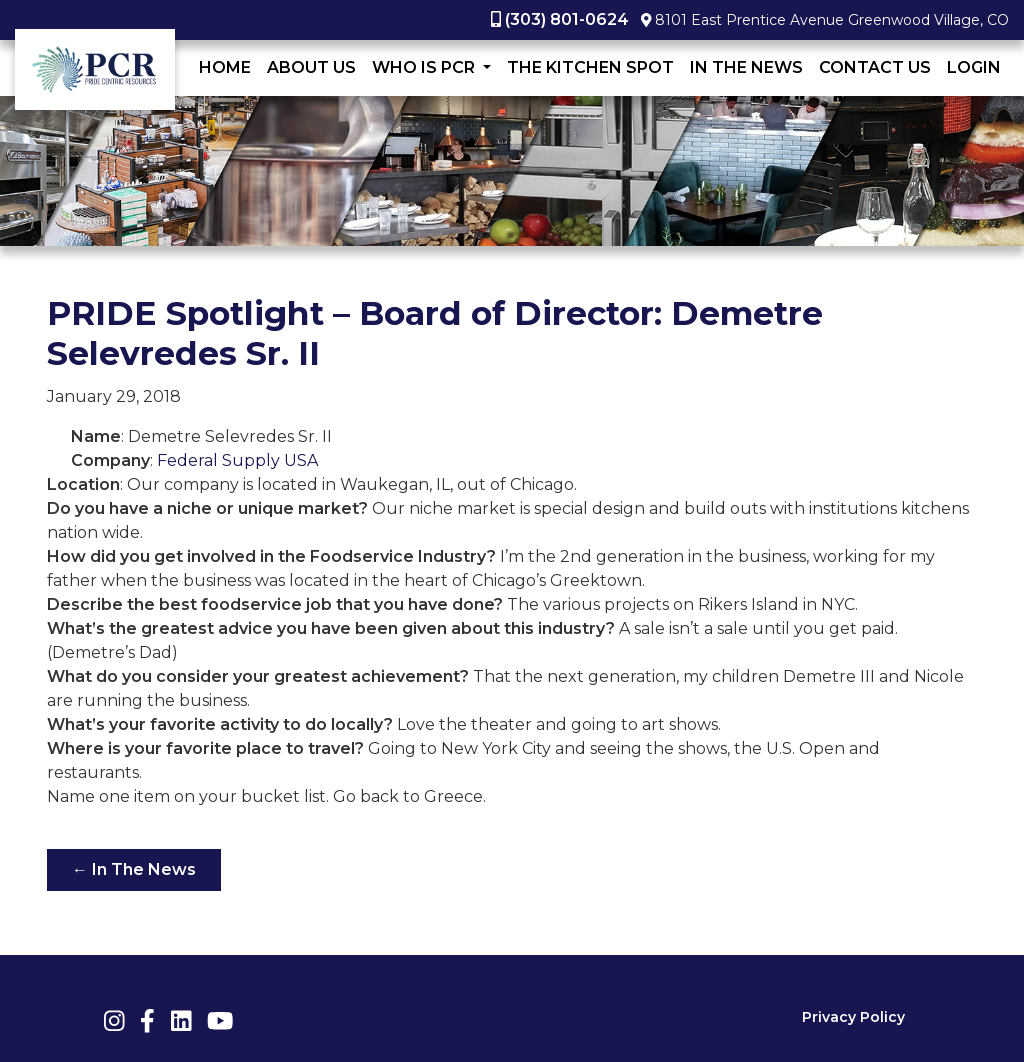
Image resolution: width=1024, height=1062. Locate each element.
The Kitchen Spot (590, 67)
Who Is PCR (425, 67)
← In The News (134, 869)
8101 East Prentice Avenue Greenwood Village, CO (832, 20)
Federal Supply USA (237, 460)
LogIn (974, 67)
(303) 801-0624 (567, 19)
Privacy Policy (853, 1017)
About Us (311, 67)
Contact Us (875, 67)
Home (225, 67)
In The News (746, 67)
